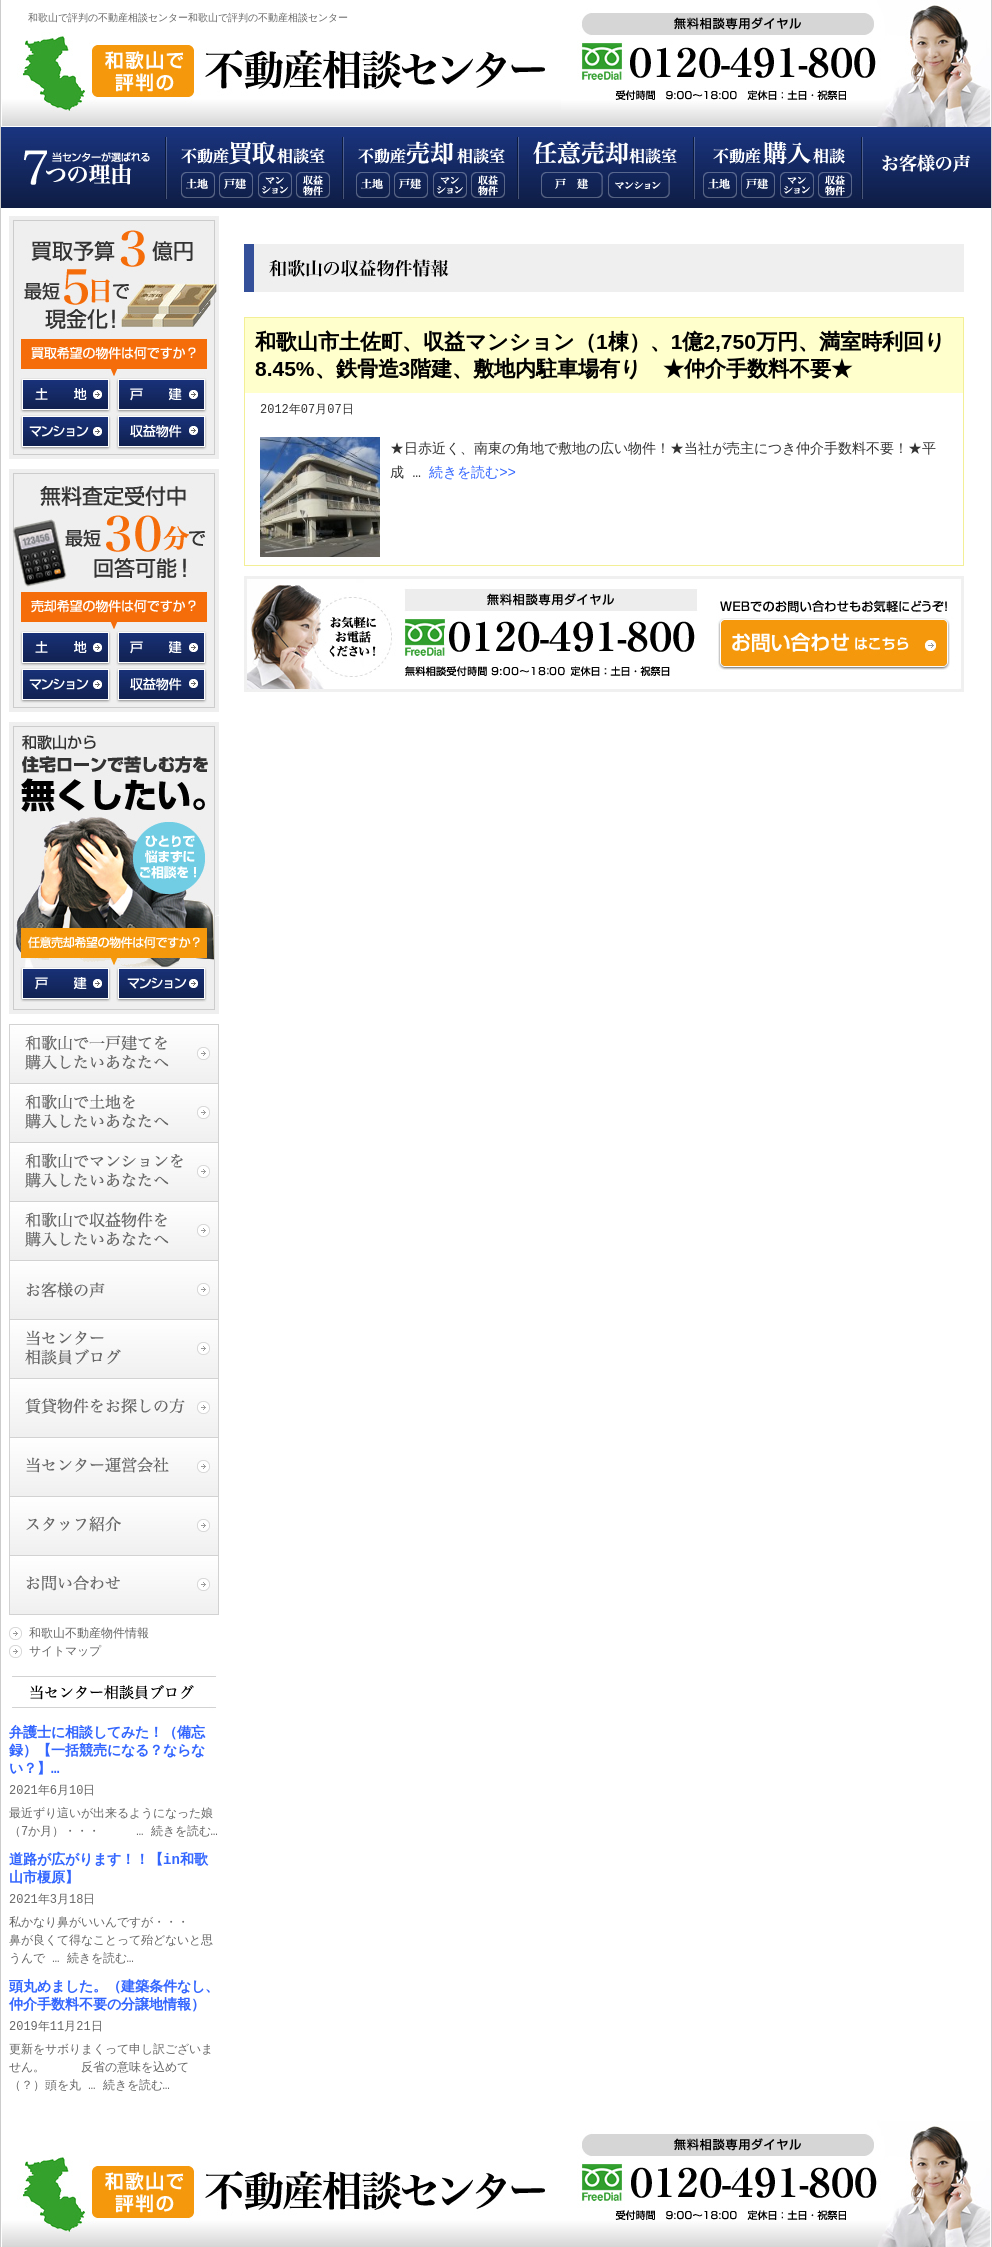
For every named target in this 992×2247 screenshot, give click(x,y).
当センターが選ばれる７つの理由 (83, 167)
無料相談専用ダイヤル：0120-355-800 (738, 57)
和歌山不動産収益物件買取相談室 (313, 185)
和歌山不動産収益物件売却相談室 (488, 185)
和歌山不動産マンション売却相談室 (450, 185)
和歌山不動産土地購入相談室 (720, 185)
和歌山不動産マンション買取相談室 (275, 185)
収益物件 (160, 429)
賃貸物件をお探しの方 (114, 1407)
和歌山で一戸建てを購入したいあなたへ (114, 1053)
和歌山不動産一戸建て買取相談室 (236, 185)
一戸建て (160, 395)
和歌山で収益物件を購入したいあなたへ (114, 1230)
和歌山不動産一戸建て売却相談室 (411, 185)
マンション (66, 429)
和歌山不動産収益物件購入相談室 (835, 185)
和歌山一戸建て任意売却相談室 (572, 185)
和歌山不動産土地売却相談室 (373, 185)
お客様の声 (926, 167)
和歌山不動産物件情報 (89, 1633)
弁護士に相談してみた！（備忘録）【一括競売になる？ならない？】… (107, 1750)
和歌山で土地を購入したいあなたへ (114, 1112)
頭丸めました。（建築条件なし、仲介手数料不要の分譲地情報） (114, 1995)
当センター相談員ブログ (114, 1348)
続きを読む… (184, 1831)
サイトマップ (65, 1651)
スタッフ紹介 (114, 1525)
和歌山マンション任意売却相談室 (639, 185)
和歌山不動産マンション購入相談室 (797, 185)
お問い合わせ (114, 1584)
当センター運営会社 (114, 1466)
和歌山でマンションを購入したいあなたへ (114, 1171)
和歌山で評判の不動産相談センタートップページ (304, 70)
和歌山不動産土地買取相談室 (198, 185)
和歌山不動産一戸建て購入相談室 (758, 185)
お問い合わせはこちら (604, 633)
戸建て (66, 984)
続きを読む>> (472, 472)
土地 (66, 395)
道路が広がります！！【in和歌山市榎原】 (108, 1868)
